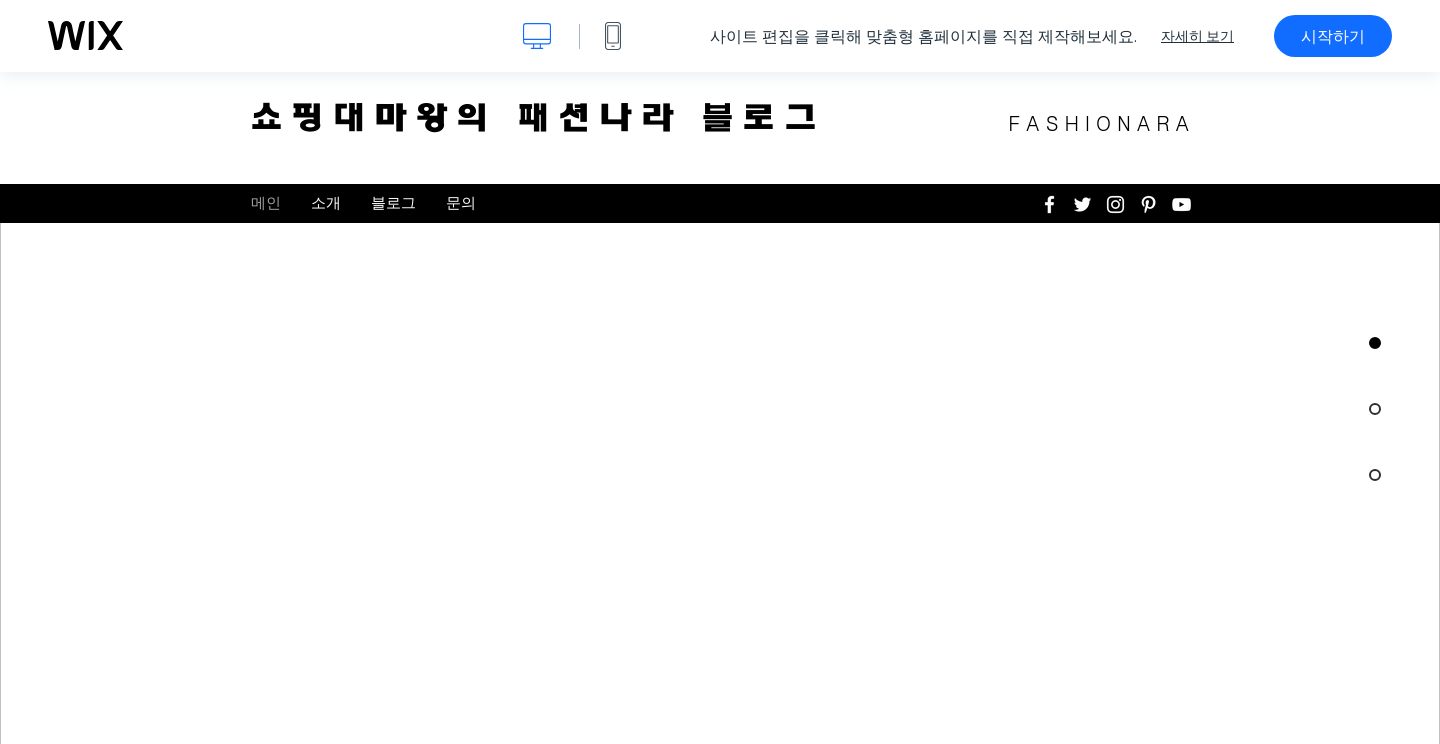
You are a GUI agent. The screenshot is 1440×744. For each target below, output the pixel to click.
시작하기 (1333, 36)
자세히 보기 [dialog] (1197, 36)
